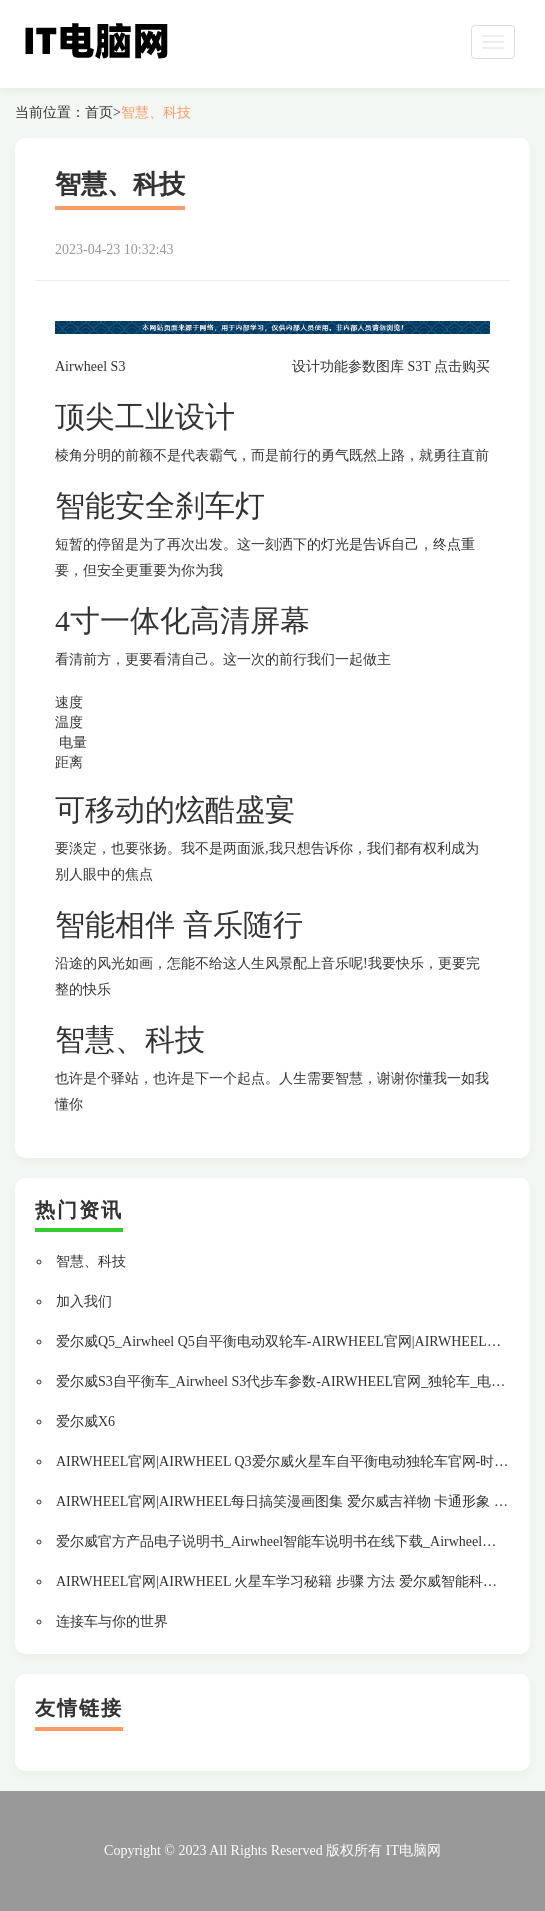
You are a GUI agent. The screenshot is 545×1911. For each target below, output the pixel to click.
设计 (306, 366)
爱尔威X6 (85, 1421)
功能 (334, 366)
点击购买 (462, 366)
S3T (418, 366)
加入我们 (84, 1301)
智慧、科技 (156, 112)
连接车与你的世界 (112, 1621)
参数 (362, 366)
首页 (99, 112)
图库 (390, 366)
